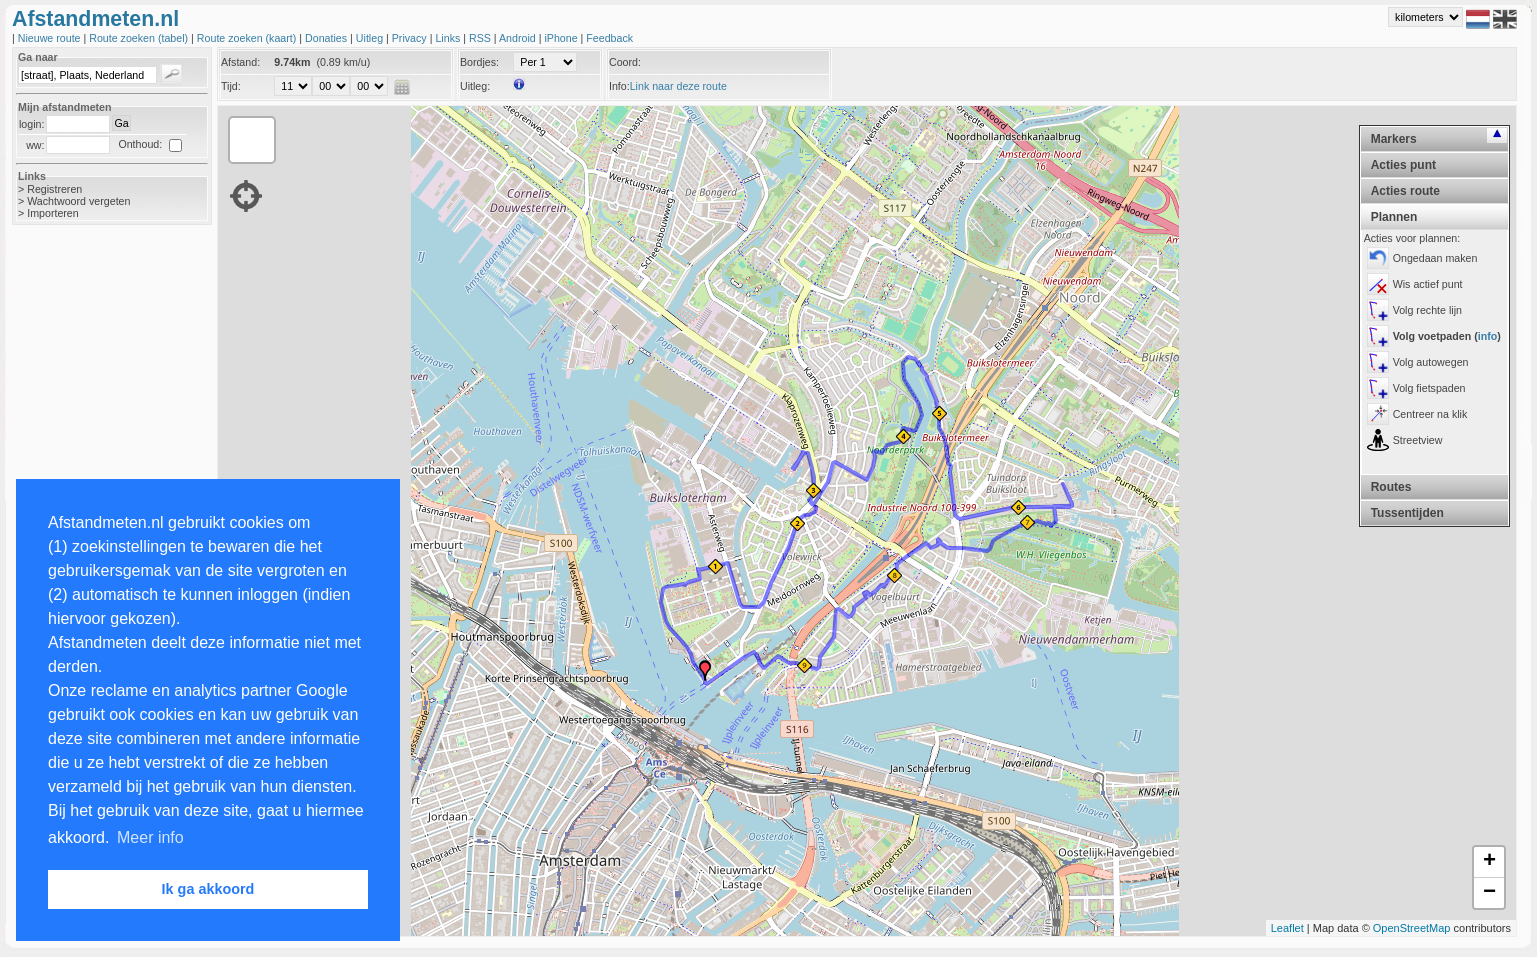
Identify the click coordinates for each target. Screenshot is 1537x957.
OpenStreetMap (1412, 928)
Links (449, 38)
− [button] (1489, 893)
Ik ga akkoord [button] (208, 889)
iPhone (562, 38)
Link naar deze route (678, 86)
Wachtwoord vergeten (78, 201)
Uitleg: (475, 86)
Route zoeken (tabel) (140, 38)
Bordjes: (479, 62)
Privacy (411, 38)
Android (519, 38)
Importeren (53, 213)
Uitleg (371, 38)
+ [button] (1489, 862)
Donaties (327, 38)
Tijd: (231, 86)
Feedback (609, 38)
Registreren (54, 189)
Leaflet (1287, 928)
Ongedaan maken (1435, 258)
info (1488, 336)
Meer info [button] (150, 837)
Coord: (625, 62)
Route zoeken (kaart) (248, 38)
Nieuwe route (51, 38)
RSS (481, 38)
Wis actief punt (1428, 284)
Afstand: (240, 62)
